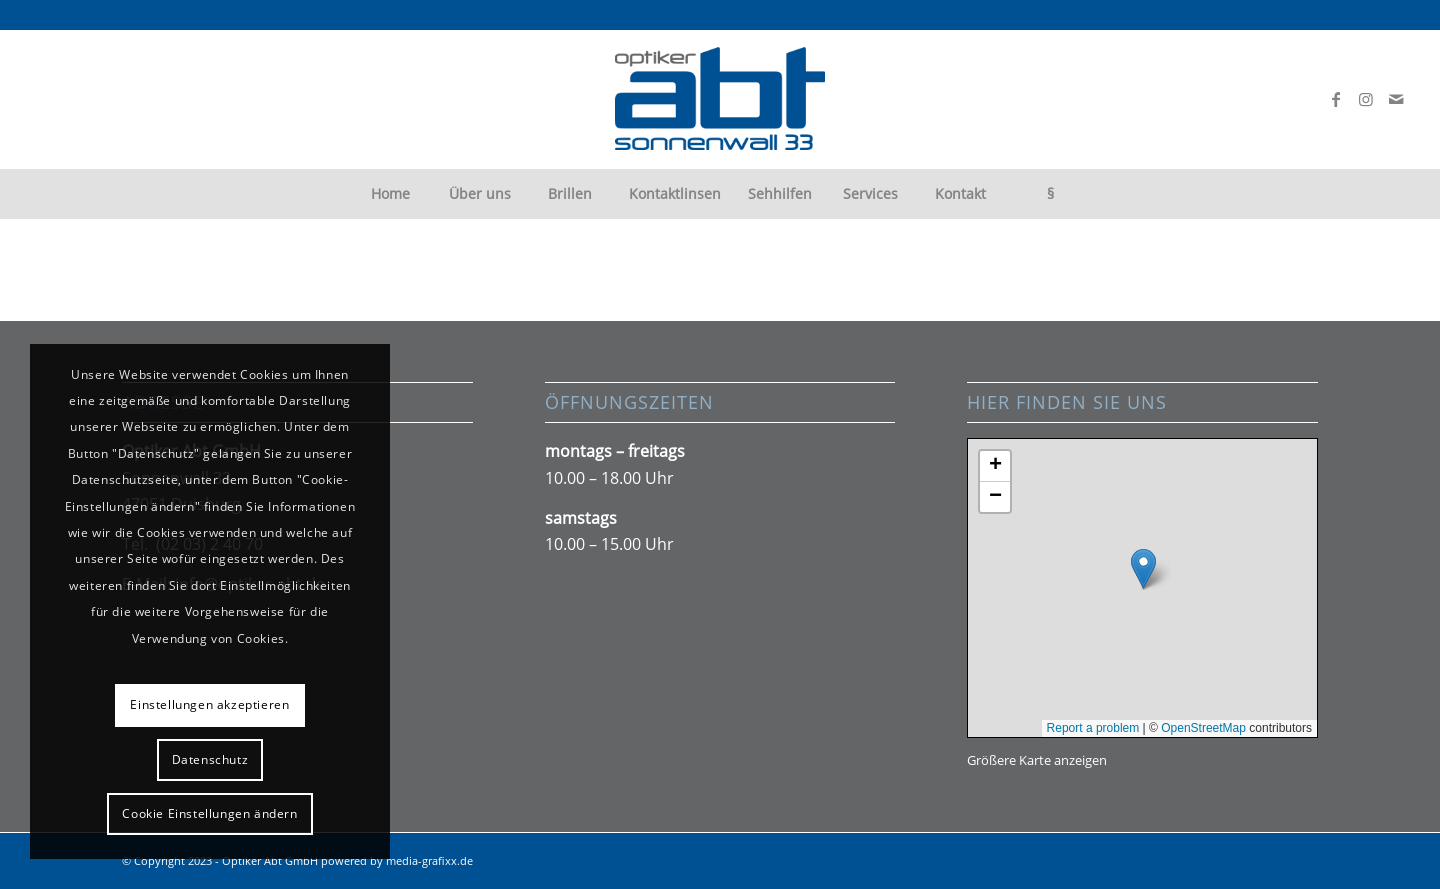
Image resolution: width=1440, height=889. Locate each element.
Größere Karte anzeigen (1037, 760)
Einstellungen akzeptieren (209, 704)
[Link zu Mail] (1396, 99)
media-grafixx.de (429, 860)
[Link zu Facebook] (1336, 99)
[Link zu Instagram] (1366, 99)
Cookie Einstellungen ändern (209, 813)
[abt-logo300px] (720, 99)
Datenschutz (210, 759)
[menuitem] (390, 194)
